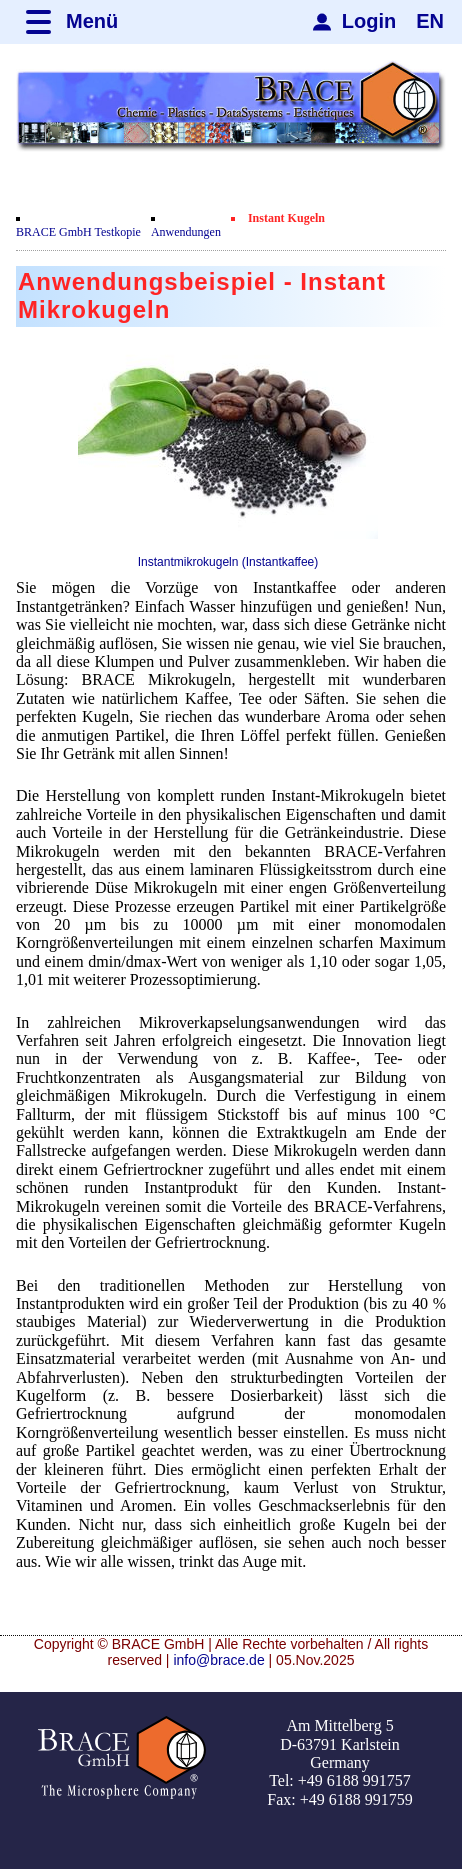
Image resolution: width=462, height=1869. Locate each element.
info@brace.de (218, 1660)
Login (369, 21)
